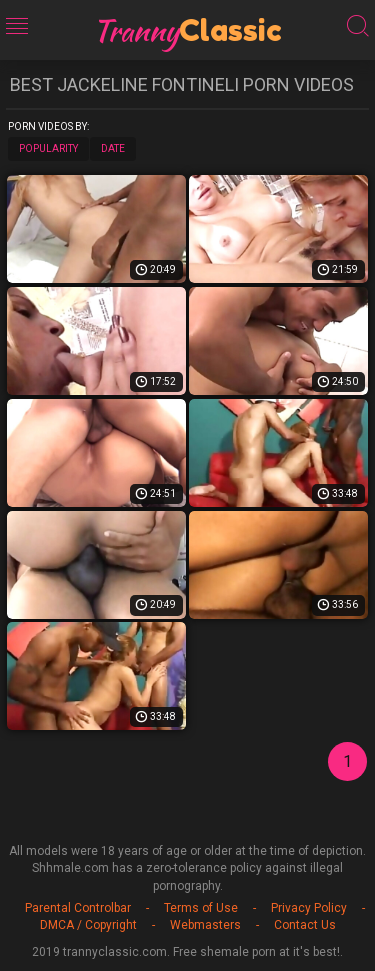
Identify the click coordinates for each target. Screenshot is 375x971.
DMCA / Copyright (88, 925)
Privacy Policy (309, 908)
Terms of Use (201, 908)
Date (113, 148)
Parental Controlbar (78, 908)
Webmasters (205, 925)
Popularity (48, 148)
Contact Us (305, 925)
